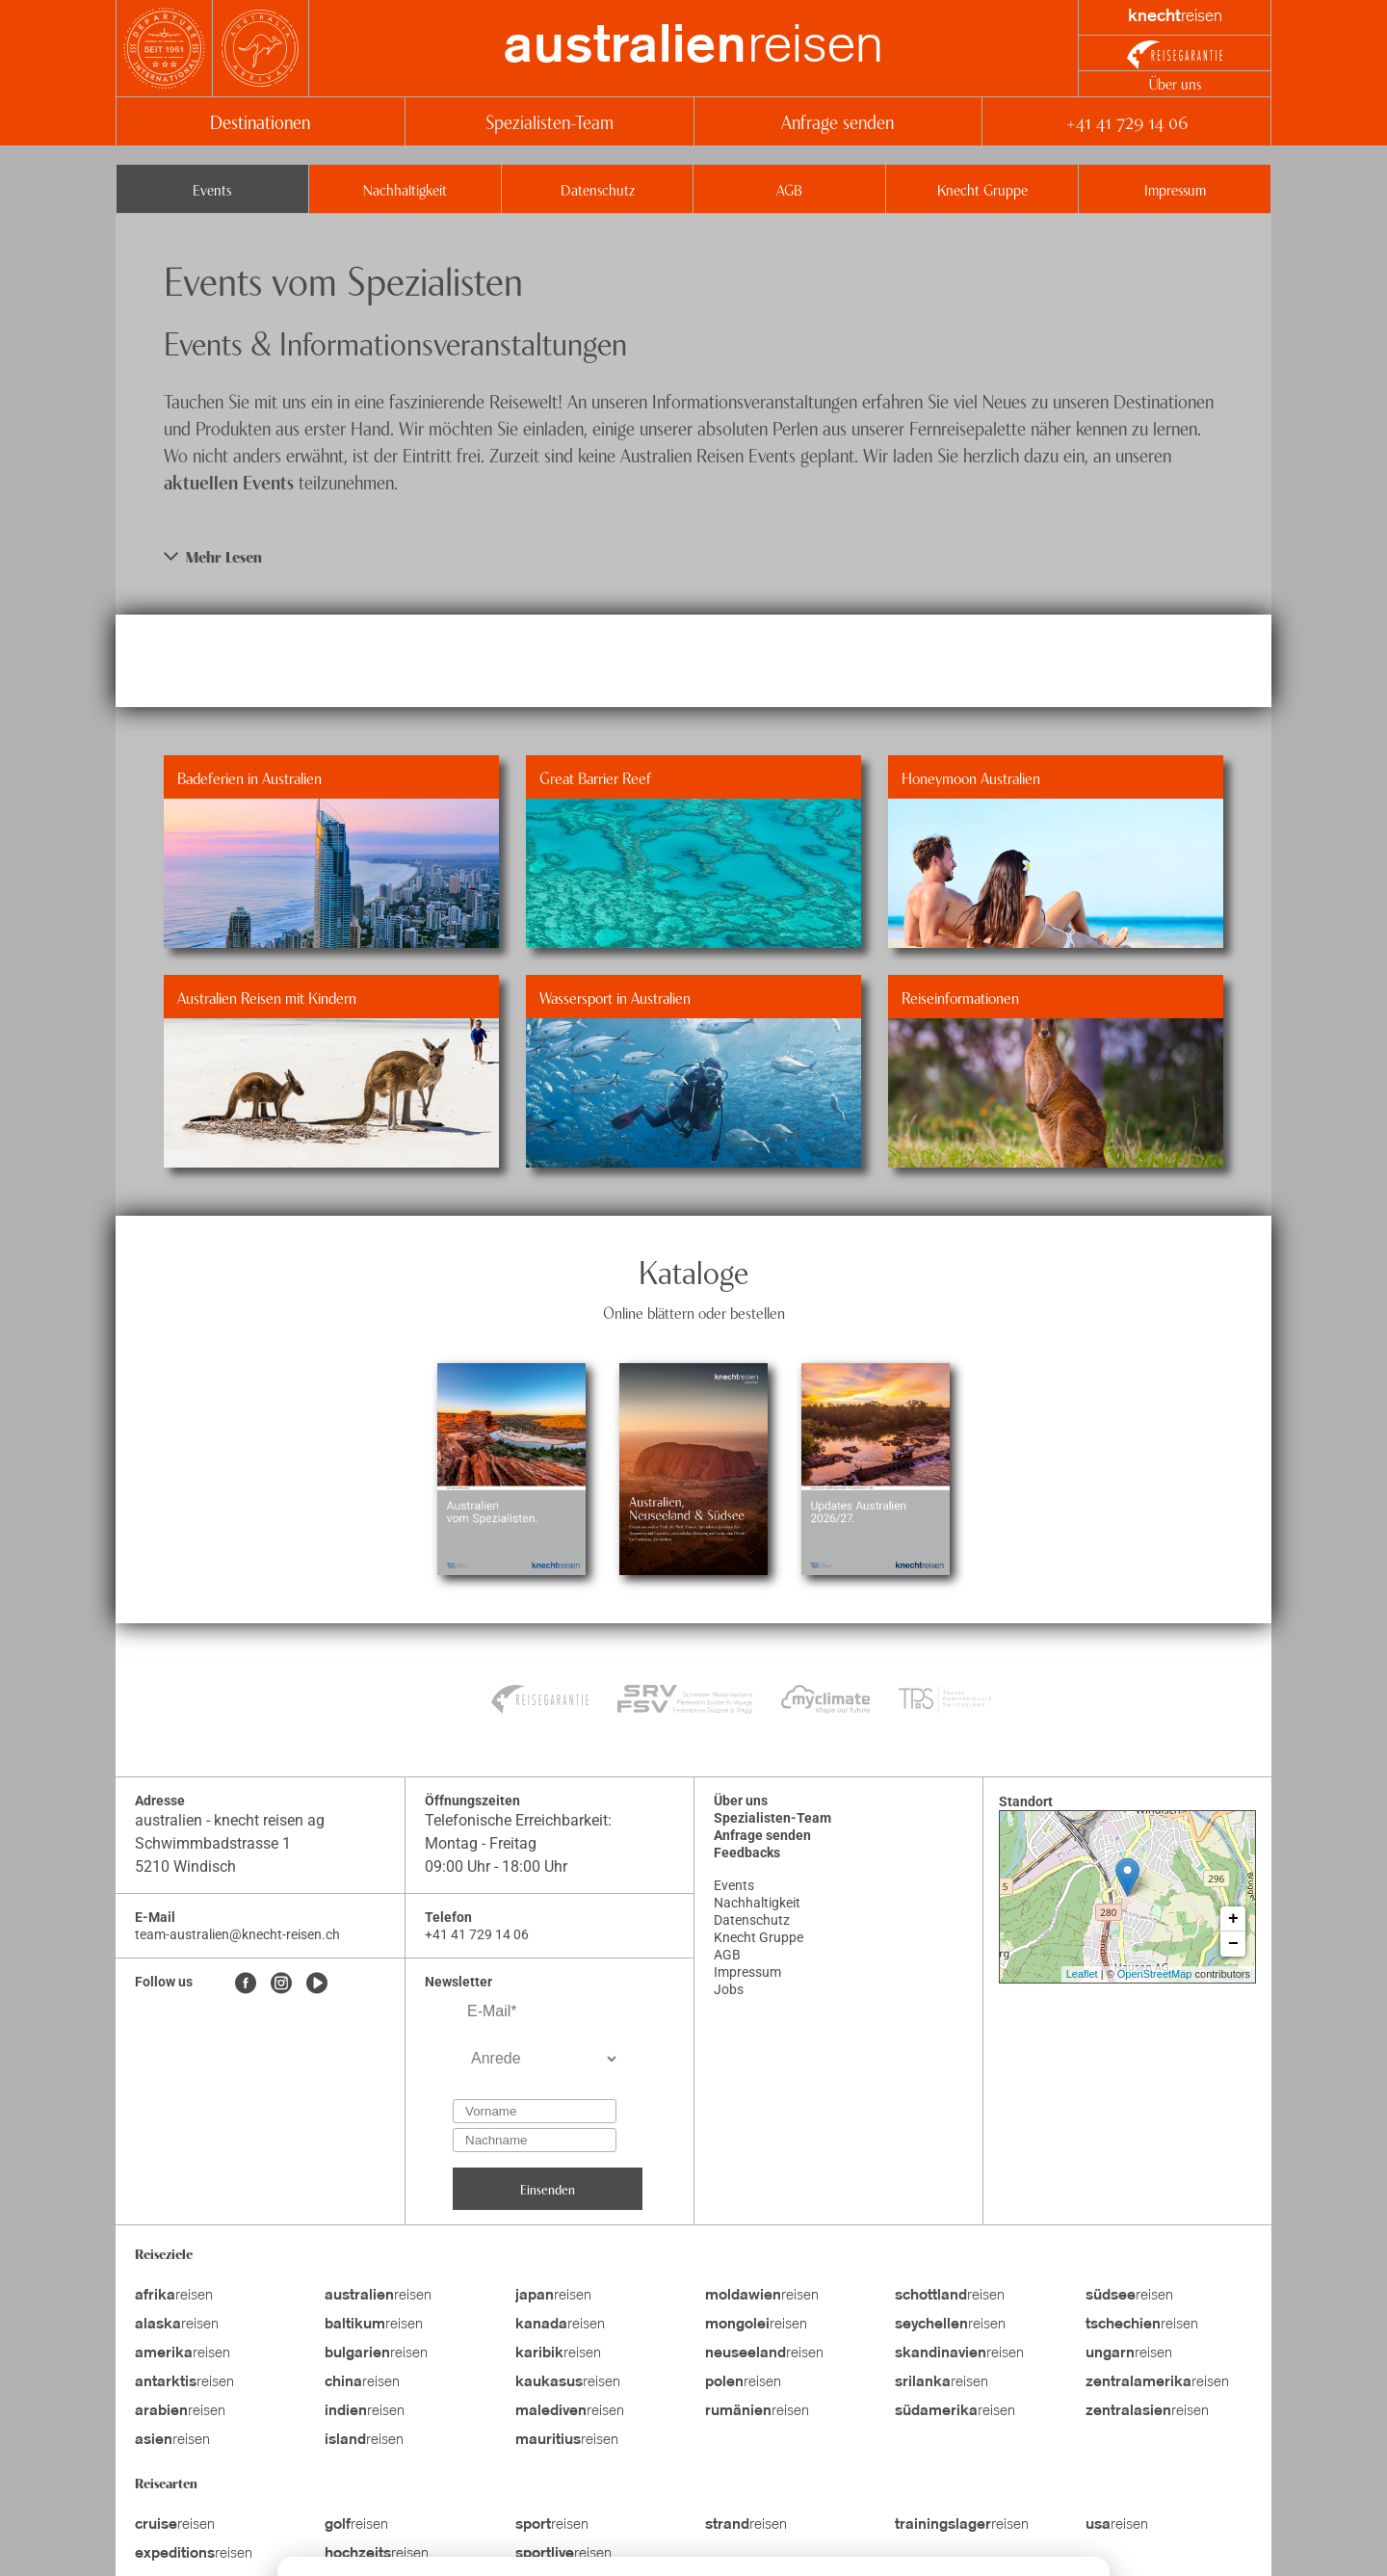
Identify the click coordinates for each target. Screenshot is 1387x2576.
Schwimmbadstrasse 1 (213, 1843)
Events (212, 188)
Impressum (1175, 188)
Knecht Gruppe (982, 188)
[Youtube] (316, 1984)
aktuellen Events (229, 481)
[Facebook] (245, 1984)
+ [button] (1233, 1919)
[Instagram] (281, 1984)
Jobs (729, 1989)
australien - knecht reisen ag (230, 1820)
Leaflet (1082, 1974)
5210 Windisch (185, 1866)
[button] (693, 556)
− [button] (1233, 1944)
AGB (789, 188)
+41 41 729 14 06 (1126, 121)
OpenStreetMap (1154, 1974)
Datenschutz (598, 188)
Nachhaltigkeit (405, 188)
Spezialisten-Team (549, 121)
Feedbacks (747, 1852)
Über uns (1175, 82)
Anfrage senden (837, 121)
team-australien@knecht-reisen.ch (237, 1934)
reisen (693, 48)
